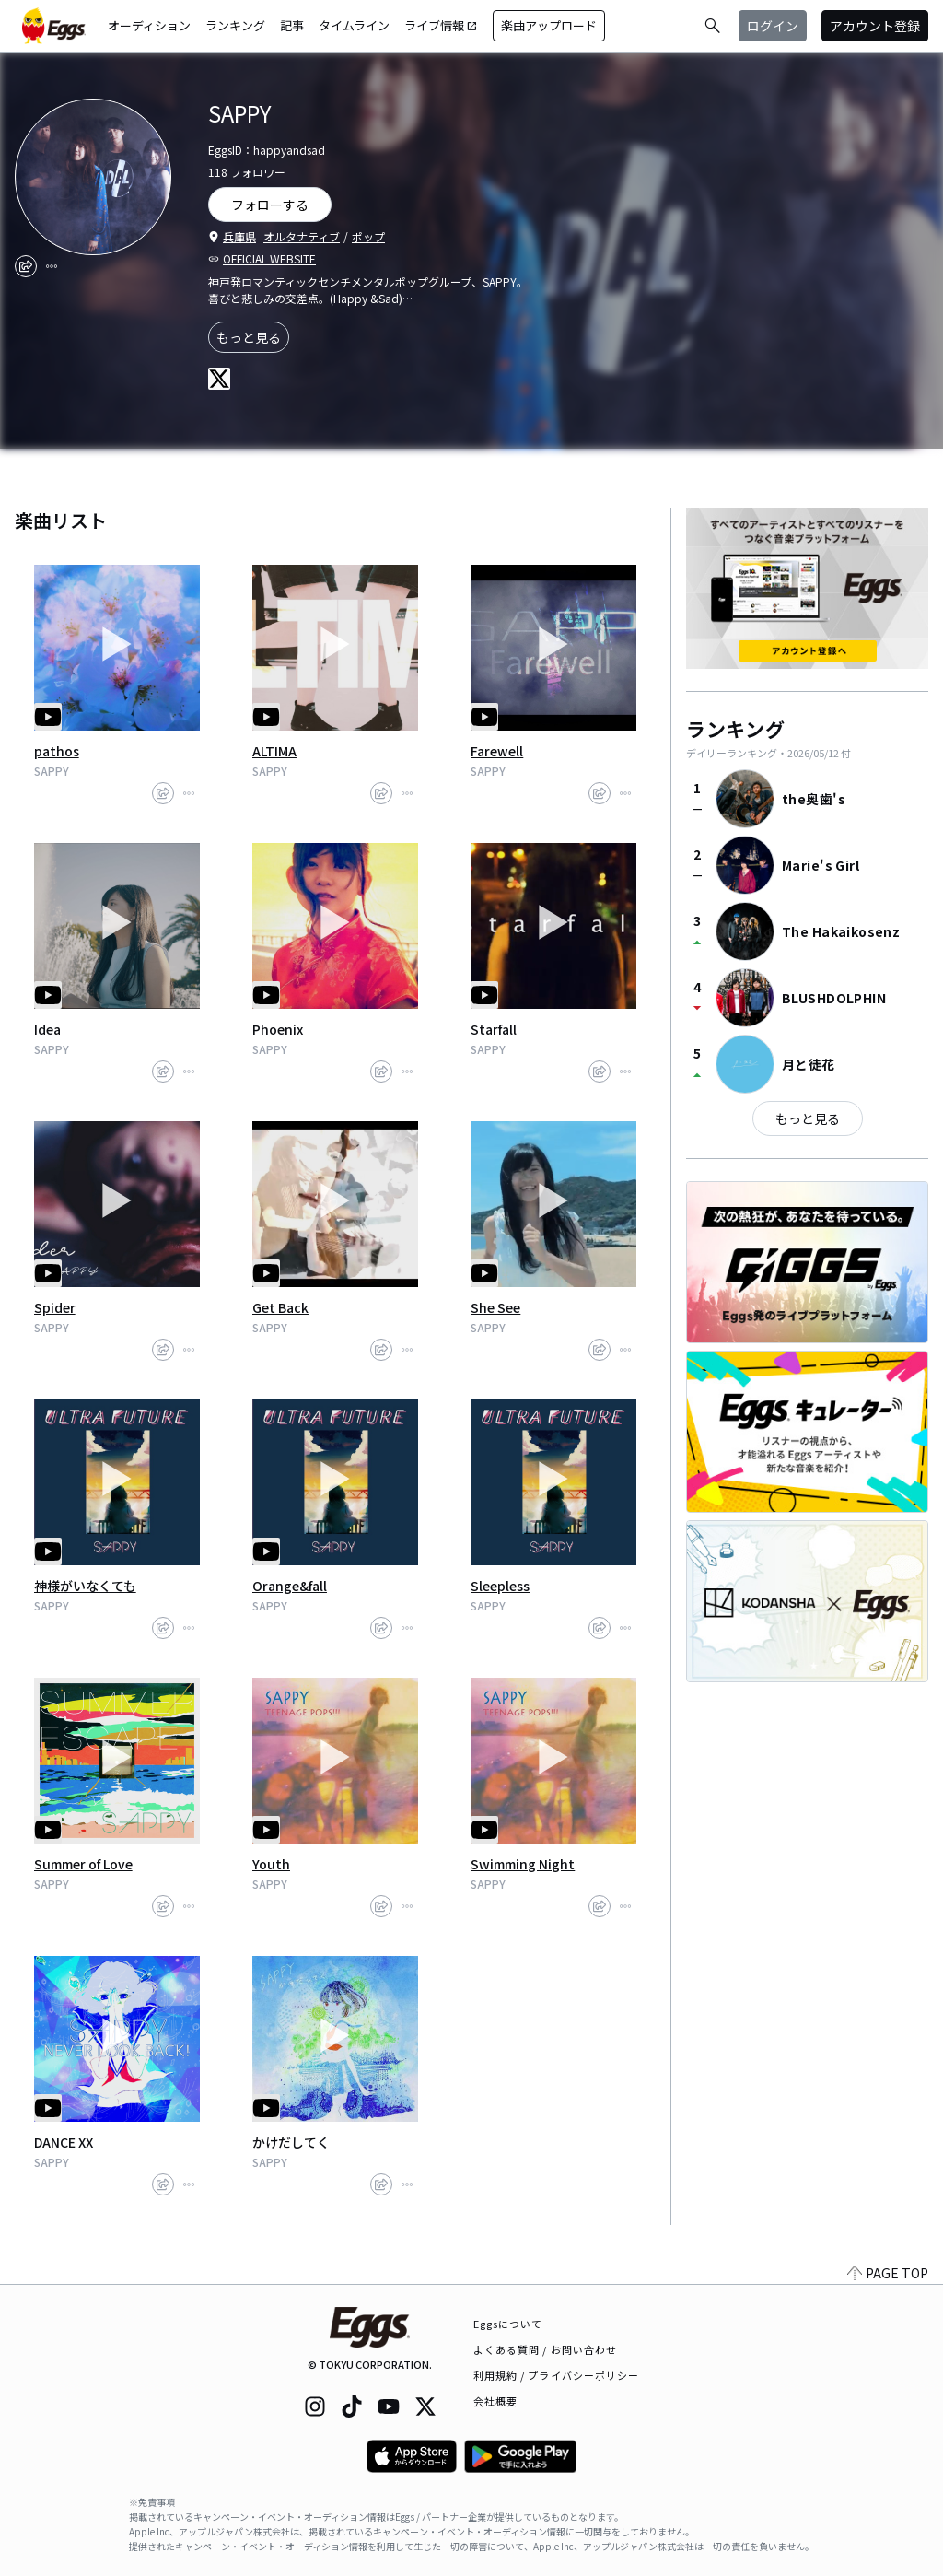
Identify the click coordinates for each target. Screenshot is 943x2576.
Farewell (497, 751)
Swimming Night (523, 1864)
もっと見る (248, 337)
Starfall (494, 1029)
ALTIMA (274, 751)
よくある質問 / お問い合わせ (545, 2349)
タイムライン (354, 25)
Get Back (280, 1307)
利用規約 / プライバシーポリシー (556, 2375)
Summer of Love (83, 1864)
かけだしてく (291, 2142)
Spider (55, 1307)
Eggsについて (508, 2323)
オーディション (149, 25)
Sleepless (500, 1585)
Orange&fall (289, 1585)
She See (495, 1307)
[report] (52, 266)
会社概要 (495, 2401)
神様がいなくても (85, 1585)
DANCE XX (63, 2142)
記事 (292, 25)
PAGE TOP (887, 2273)
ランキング (235, 25)
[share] (26, 266)
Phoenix (277, 1029)
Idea (47, 1029)
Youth (271, 1864)
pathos (56, 751)
